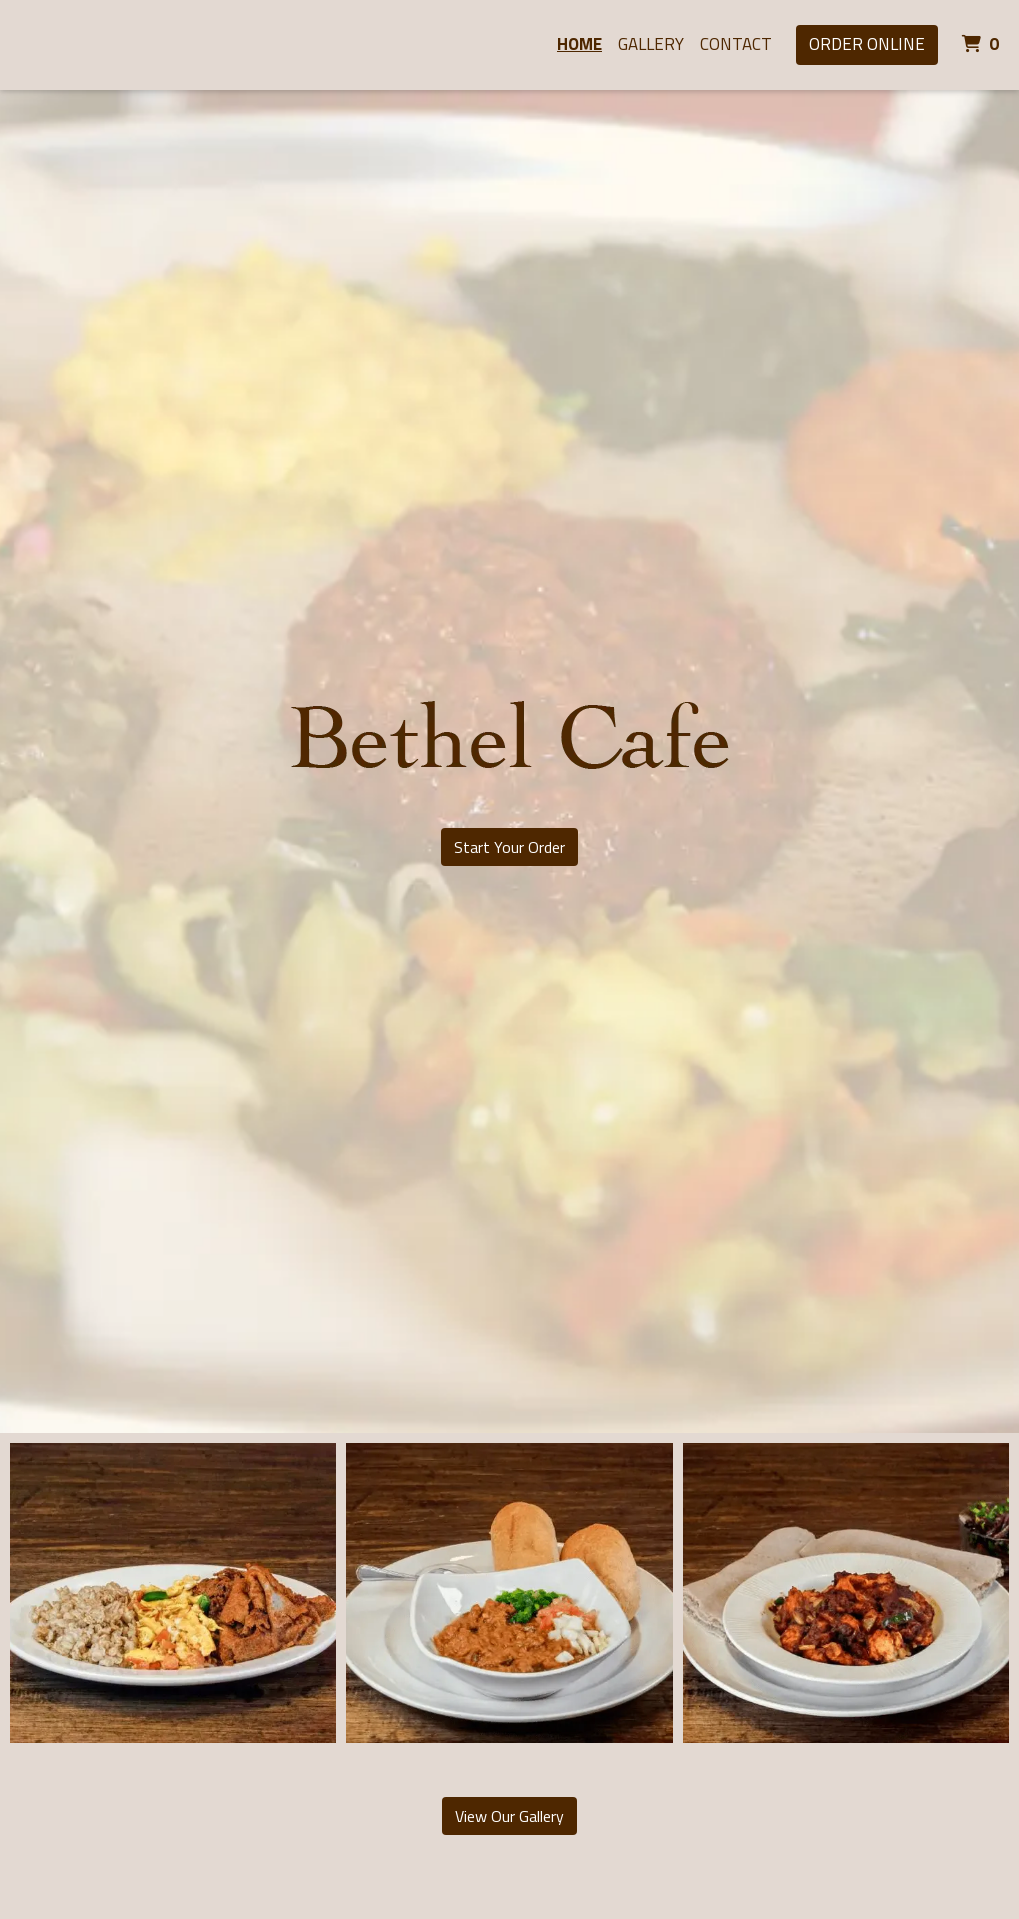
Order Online (867, 44)
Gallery (651, 44)
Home (579, 44)
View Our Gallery (509, 1816)
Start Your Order (509, 847)
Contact (736, 44)
